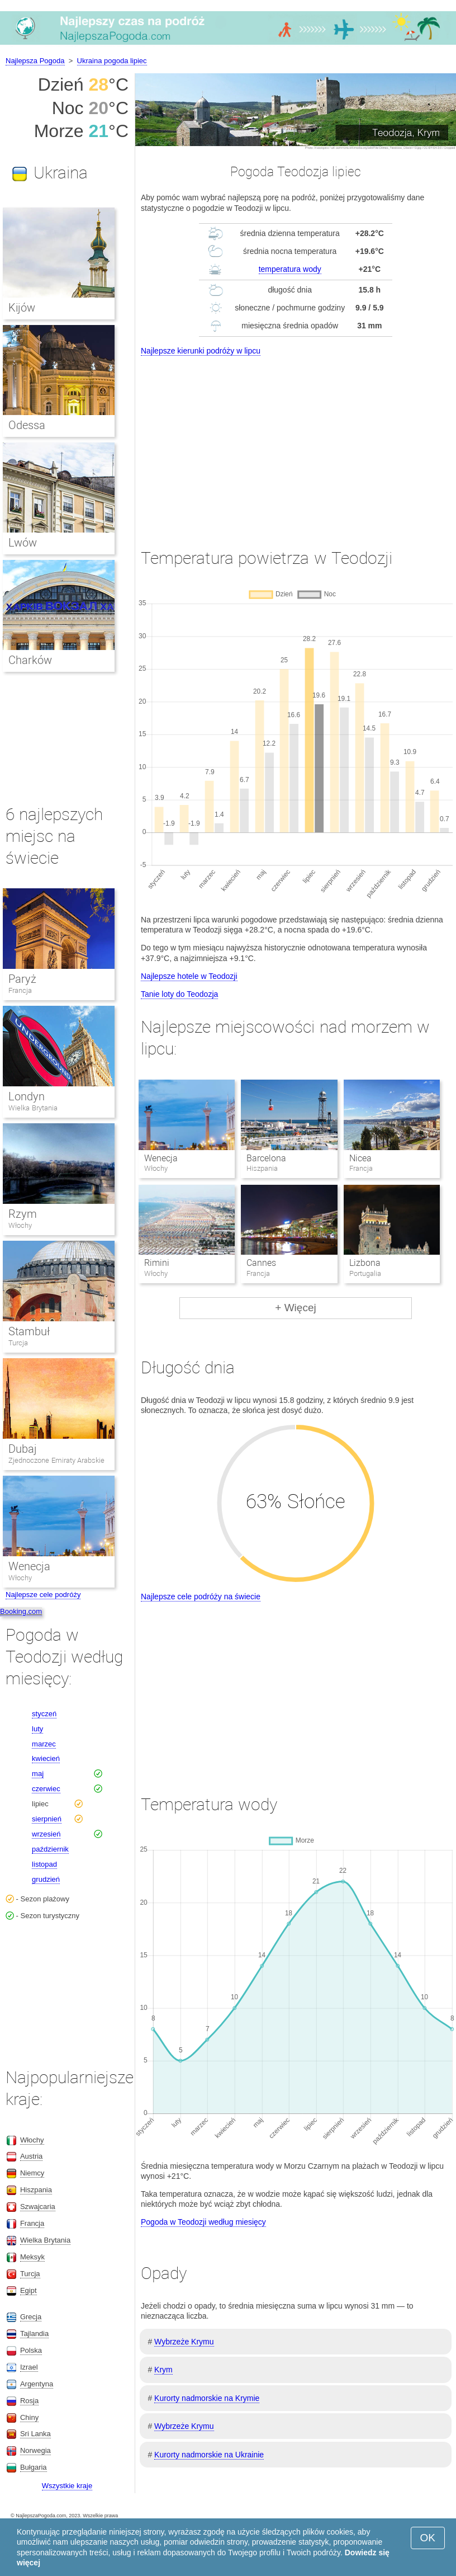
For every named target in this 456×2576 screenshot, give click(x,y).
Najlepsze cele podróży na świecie (200, 1596)
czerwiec (46, 1788)
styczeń (44, 1714)
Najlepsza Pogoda (35, 60)
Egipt (28, 2290)
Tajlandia (34, 2333)
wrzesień (46, 1834)
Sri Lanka (35, 2433)
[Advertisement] (295, 442)
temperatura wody (290, 269)
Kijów (21, 307)
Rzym (22, 1214)
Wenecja (161, 1158)
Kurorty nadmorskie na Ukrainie (209, 2454)
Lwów (22, 542)
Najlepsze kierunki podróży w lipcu (200, 350)
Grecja (30, 2317)
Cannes (261, 1263)
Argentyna (36, 2384)
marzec (44, 1744)
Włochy (20, 1225)
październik (50, 1849)
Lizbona (365, 1263)
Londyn (26, 1096)
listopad (44, 1864)
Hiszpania (36, 2190)
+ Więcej (295, 1307)
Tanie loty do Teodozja (179, 994)
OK (427, 2538)
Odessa (26, 425)
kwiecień (46, 1758)
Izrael (29, 2367)
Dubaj (22, 1449)
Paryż (22, 979)
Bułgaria (33, 2467)
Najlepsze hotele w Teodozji (189, 976)
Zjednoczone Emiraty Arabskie (56, 1460)
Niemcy (32, 2173)
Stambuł (29, 1331)
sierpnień (46, 1819)
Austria (31, 2156)
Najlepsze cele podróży (43, 1594)
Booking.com (21, 1611)
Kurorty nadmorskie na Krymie (206, 2398)
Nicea (360, 1158)
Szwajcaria (37, 2206)
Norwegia (35, 2450)
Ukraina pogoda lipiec (112, 60)
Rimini (156, 1263)
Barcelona (266, 1158)
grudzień (46, 1879)
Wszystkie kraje (67, 2485)
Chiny (29, 2417)
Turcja (18, 1343)
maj (38, 1773)
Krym (163, 2369)
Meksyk (32, 2257)
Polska (31, 2350)
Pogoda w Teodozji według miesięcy (203, 2221)
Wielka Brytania (33, 1108)
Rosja (29, 2400)
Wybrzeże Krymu (183, 2341)
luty (37, 1729)
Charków (30, 660)
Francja (20, 990)
